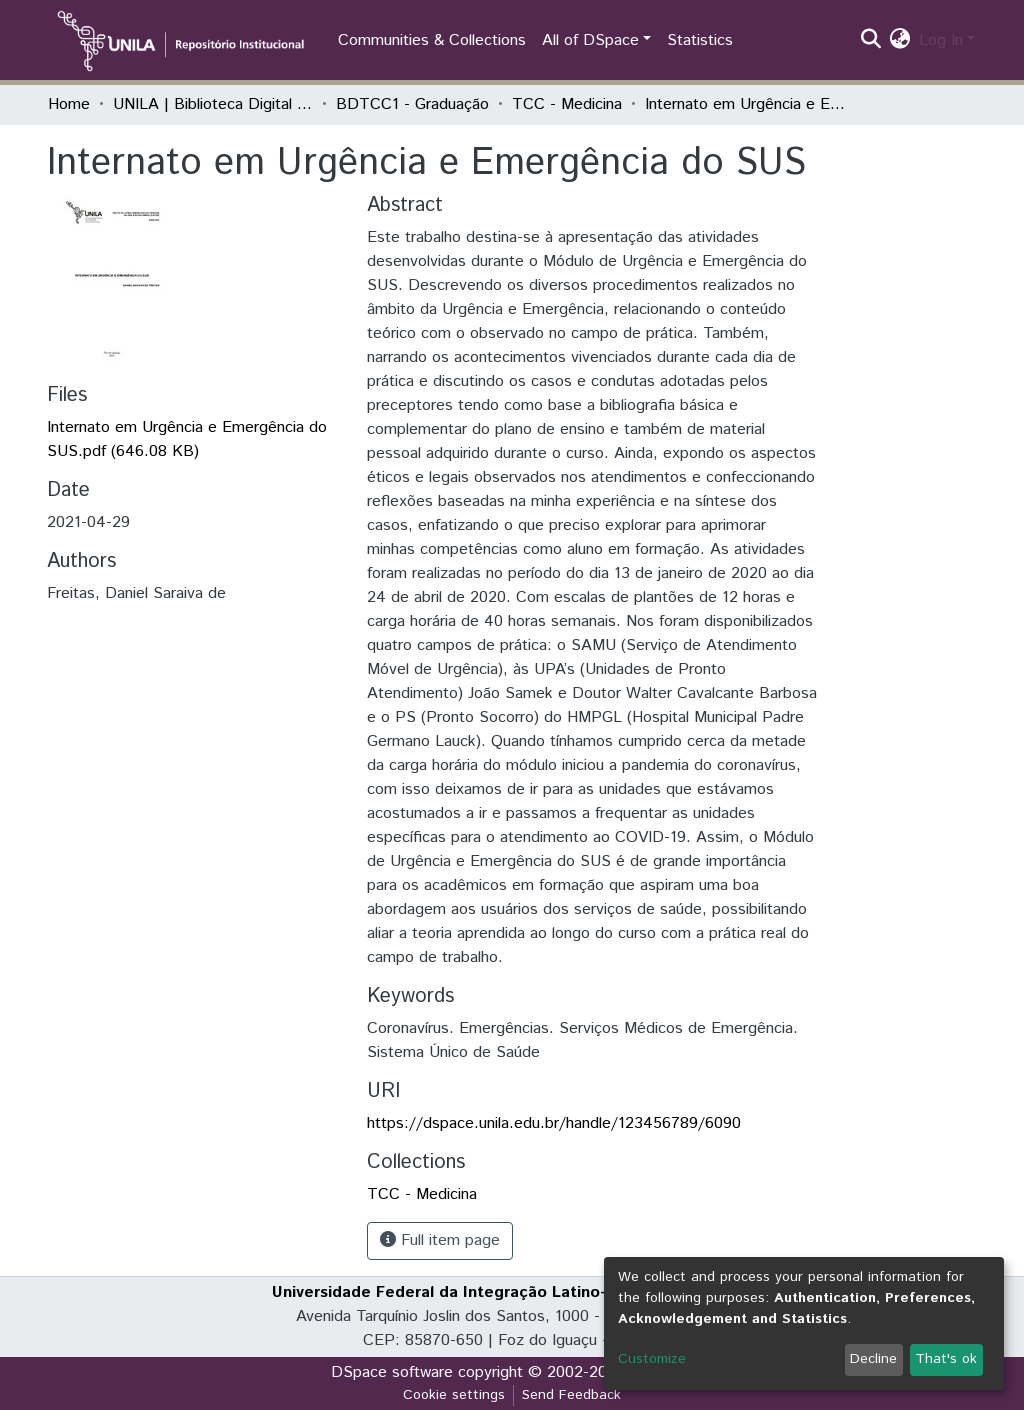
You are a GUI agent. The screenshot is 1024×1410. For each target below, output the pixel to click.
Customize (652, 1359)
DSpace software (392, 1372)
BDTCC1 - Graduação (412, 104)
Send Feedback (571, 1395)
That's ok (946, 1359)
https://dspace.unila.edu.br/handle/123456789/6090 (554, 1123)
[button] (900, 41)
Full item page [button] (440, 1240)
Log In (941, 40)
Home (69, 104)
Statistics (700, 40)
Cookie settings (454, 1395)
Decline (873, 1359)
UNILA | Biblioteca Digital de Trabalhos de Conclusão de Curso (213, 104)
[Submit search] (871, 41)
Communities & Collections (432, 40)
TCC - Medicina (567, 104)
